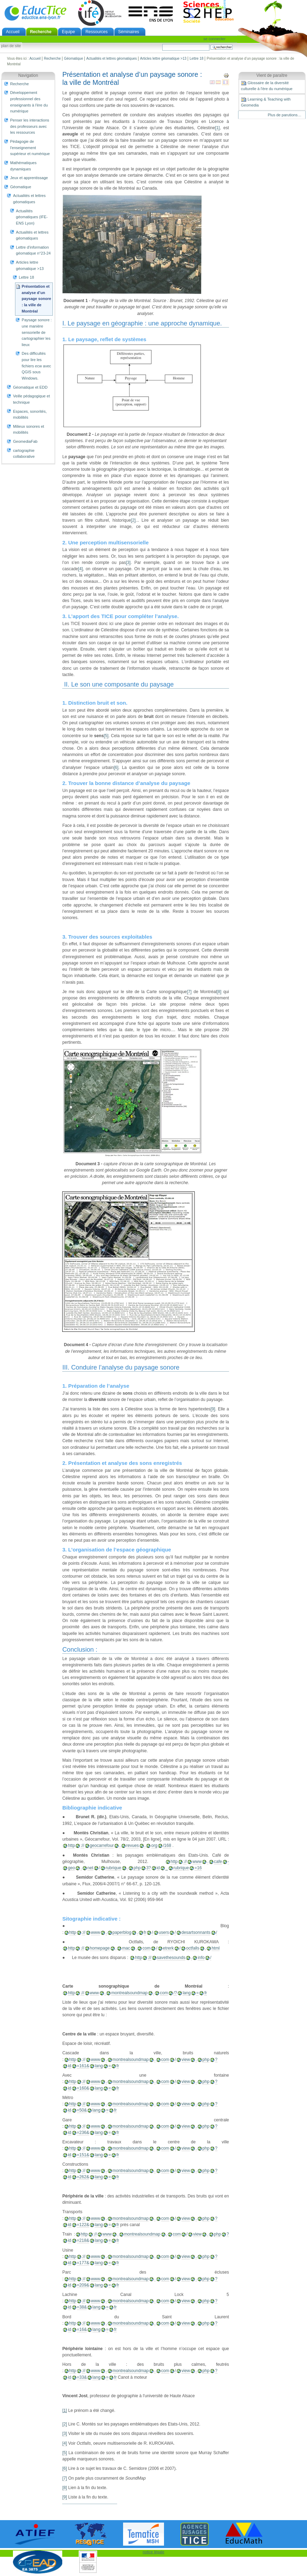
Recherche (40, 31)
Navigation (28, 75)
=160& (83, 2088)
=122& (83, 2224)
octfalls (192, 1948)
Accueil (13, 31)
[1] (217, 127)
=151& (83, 2154)
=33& (82, 2377)
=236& (83, 2132)
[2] (133, 520)
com (146, 1948)
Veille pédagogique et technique (31, 399)
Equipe (68, 31)
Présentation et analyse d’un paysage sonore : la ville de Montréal (36, 298)
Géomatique (73, 58)
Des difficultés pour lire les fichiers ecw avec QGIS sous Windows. (36, 365)
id (158, 1867)
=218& (83, 2240)
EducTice (35, 13)
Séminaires (128, 31)
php (137, 1867)
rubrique (113, 1867)
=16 (198, 1867)
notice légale (153, 2552)
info (201, 1957)
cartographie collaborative (24, 453)
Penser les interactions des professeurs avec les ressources (29, 126)
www (196, 1861)
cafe (218, 1861)
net (90, 1867)
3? (148, 1867)
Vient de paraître (271, 75)
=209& (83, 2285)
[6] (116, 767)
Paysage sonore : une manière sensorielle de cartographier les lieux (37, 332)
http (71, 1845)
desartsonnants (195, 1932)
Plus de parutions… (284, 115)
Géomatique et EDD (30, 387)
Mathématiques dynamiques (23, 166)
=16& (82, 2329)
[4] (80, 568)
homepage (100, 1948)
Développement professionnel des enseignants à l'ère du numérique (29, 101)
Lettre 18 (196, 58)
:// (82, 1845)
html (216, 1948)
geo (71, 1867)
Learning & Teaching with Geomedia (266, 102)
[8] (219, 991)
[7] (189, 991)
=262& (83, 2176)
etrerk (168, 1948)
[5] (106, 735)
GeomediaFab (25, 441)
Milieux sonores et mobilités (28, 429)
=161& (83, 2065)
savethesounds (171, 1957)
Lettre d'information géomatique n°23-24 (33, 250)
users (164, 1932)
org (154, 1845)
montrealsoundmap (129, 1992)
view (185, 2059)
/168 (167, 1845)
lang (187, 1992)
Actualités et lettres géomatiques (111, 58)
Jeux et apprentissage (29, 178)
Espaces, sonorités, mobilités (30, 414)
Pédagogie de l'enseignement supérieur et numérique (30, 147)
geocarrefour (102, 1845)
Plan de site (11, 46)
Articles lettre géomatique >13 (163, 58)
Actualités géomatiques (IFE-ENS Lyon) (32, 217)
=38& (82, 2307)
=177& (83, 2262)
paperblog (122, 1932)
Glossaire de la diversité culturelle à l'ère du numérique (266, 85)
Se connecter (215, 39)
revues (132, 1845)
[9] (212, 1409)
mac (126, 1948)
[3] (128, 562)
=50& (82, 2110)
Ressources (96, 31)
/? (175, 1992)
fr (145, 1932)
